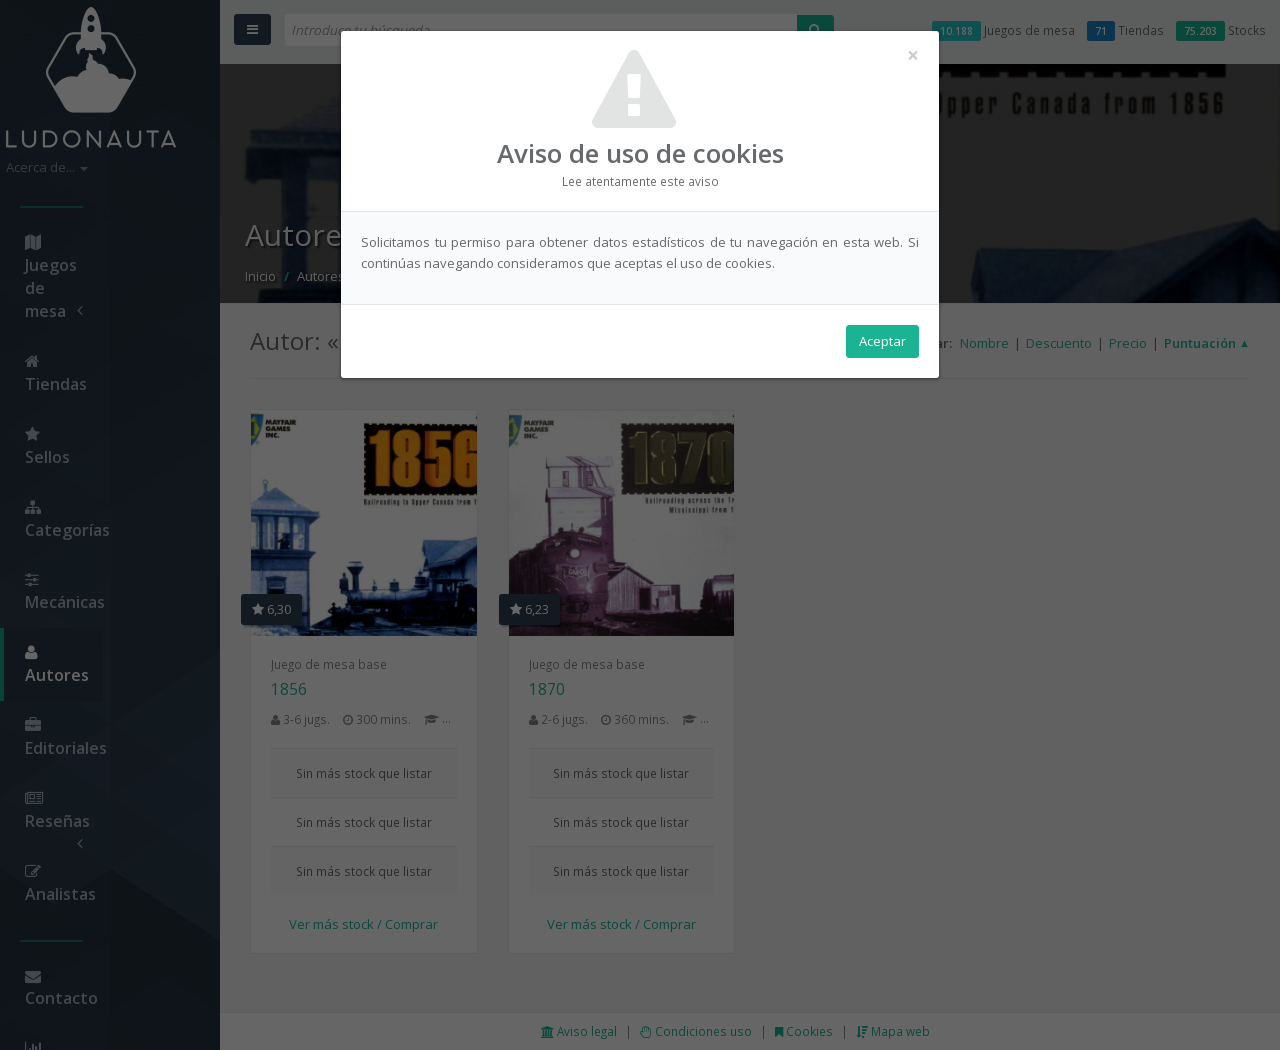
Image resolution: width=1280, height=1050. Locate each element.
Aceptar (882, 341)
